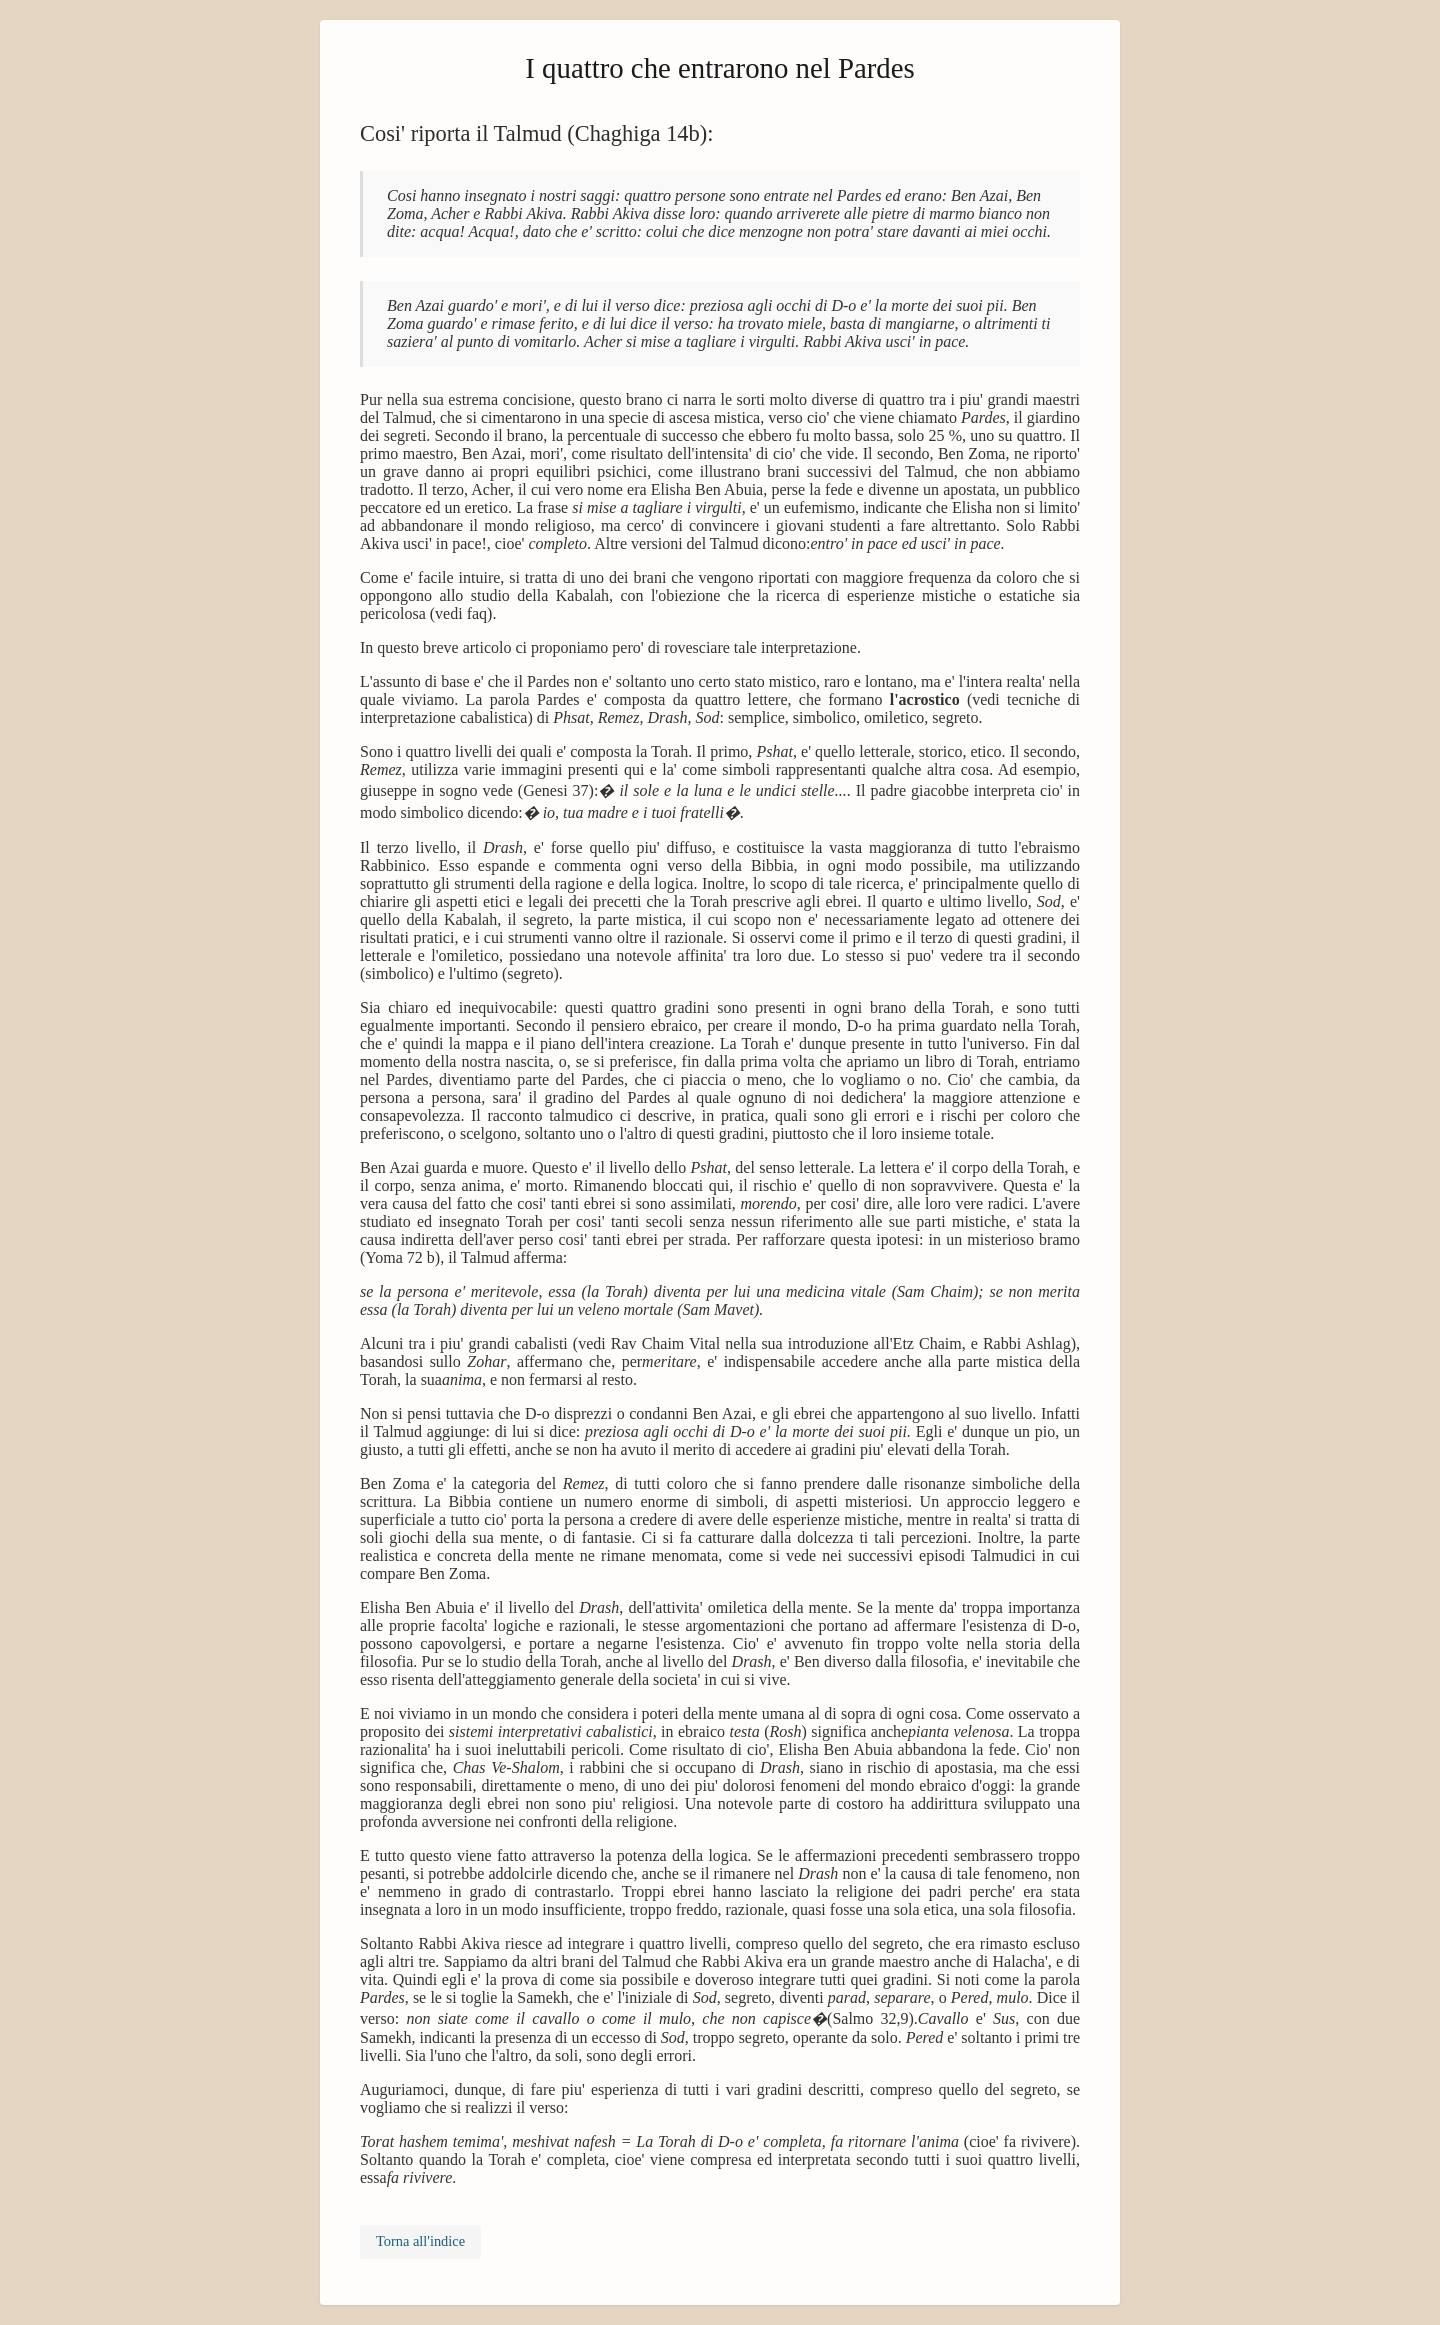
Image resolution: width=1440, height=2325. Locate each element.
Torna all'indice (420, 2241)
